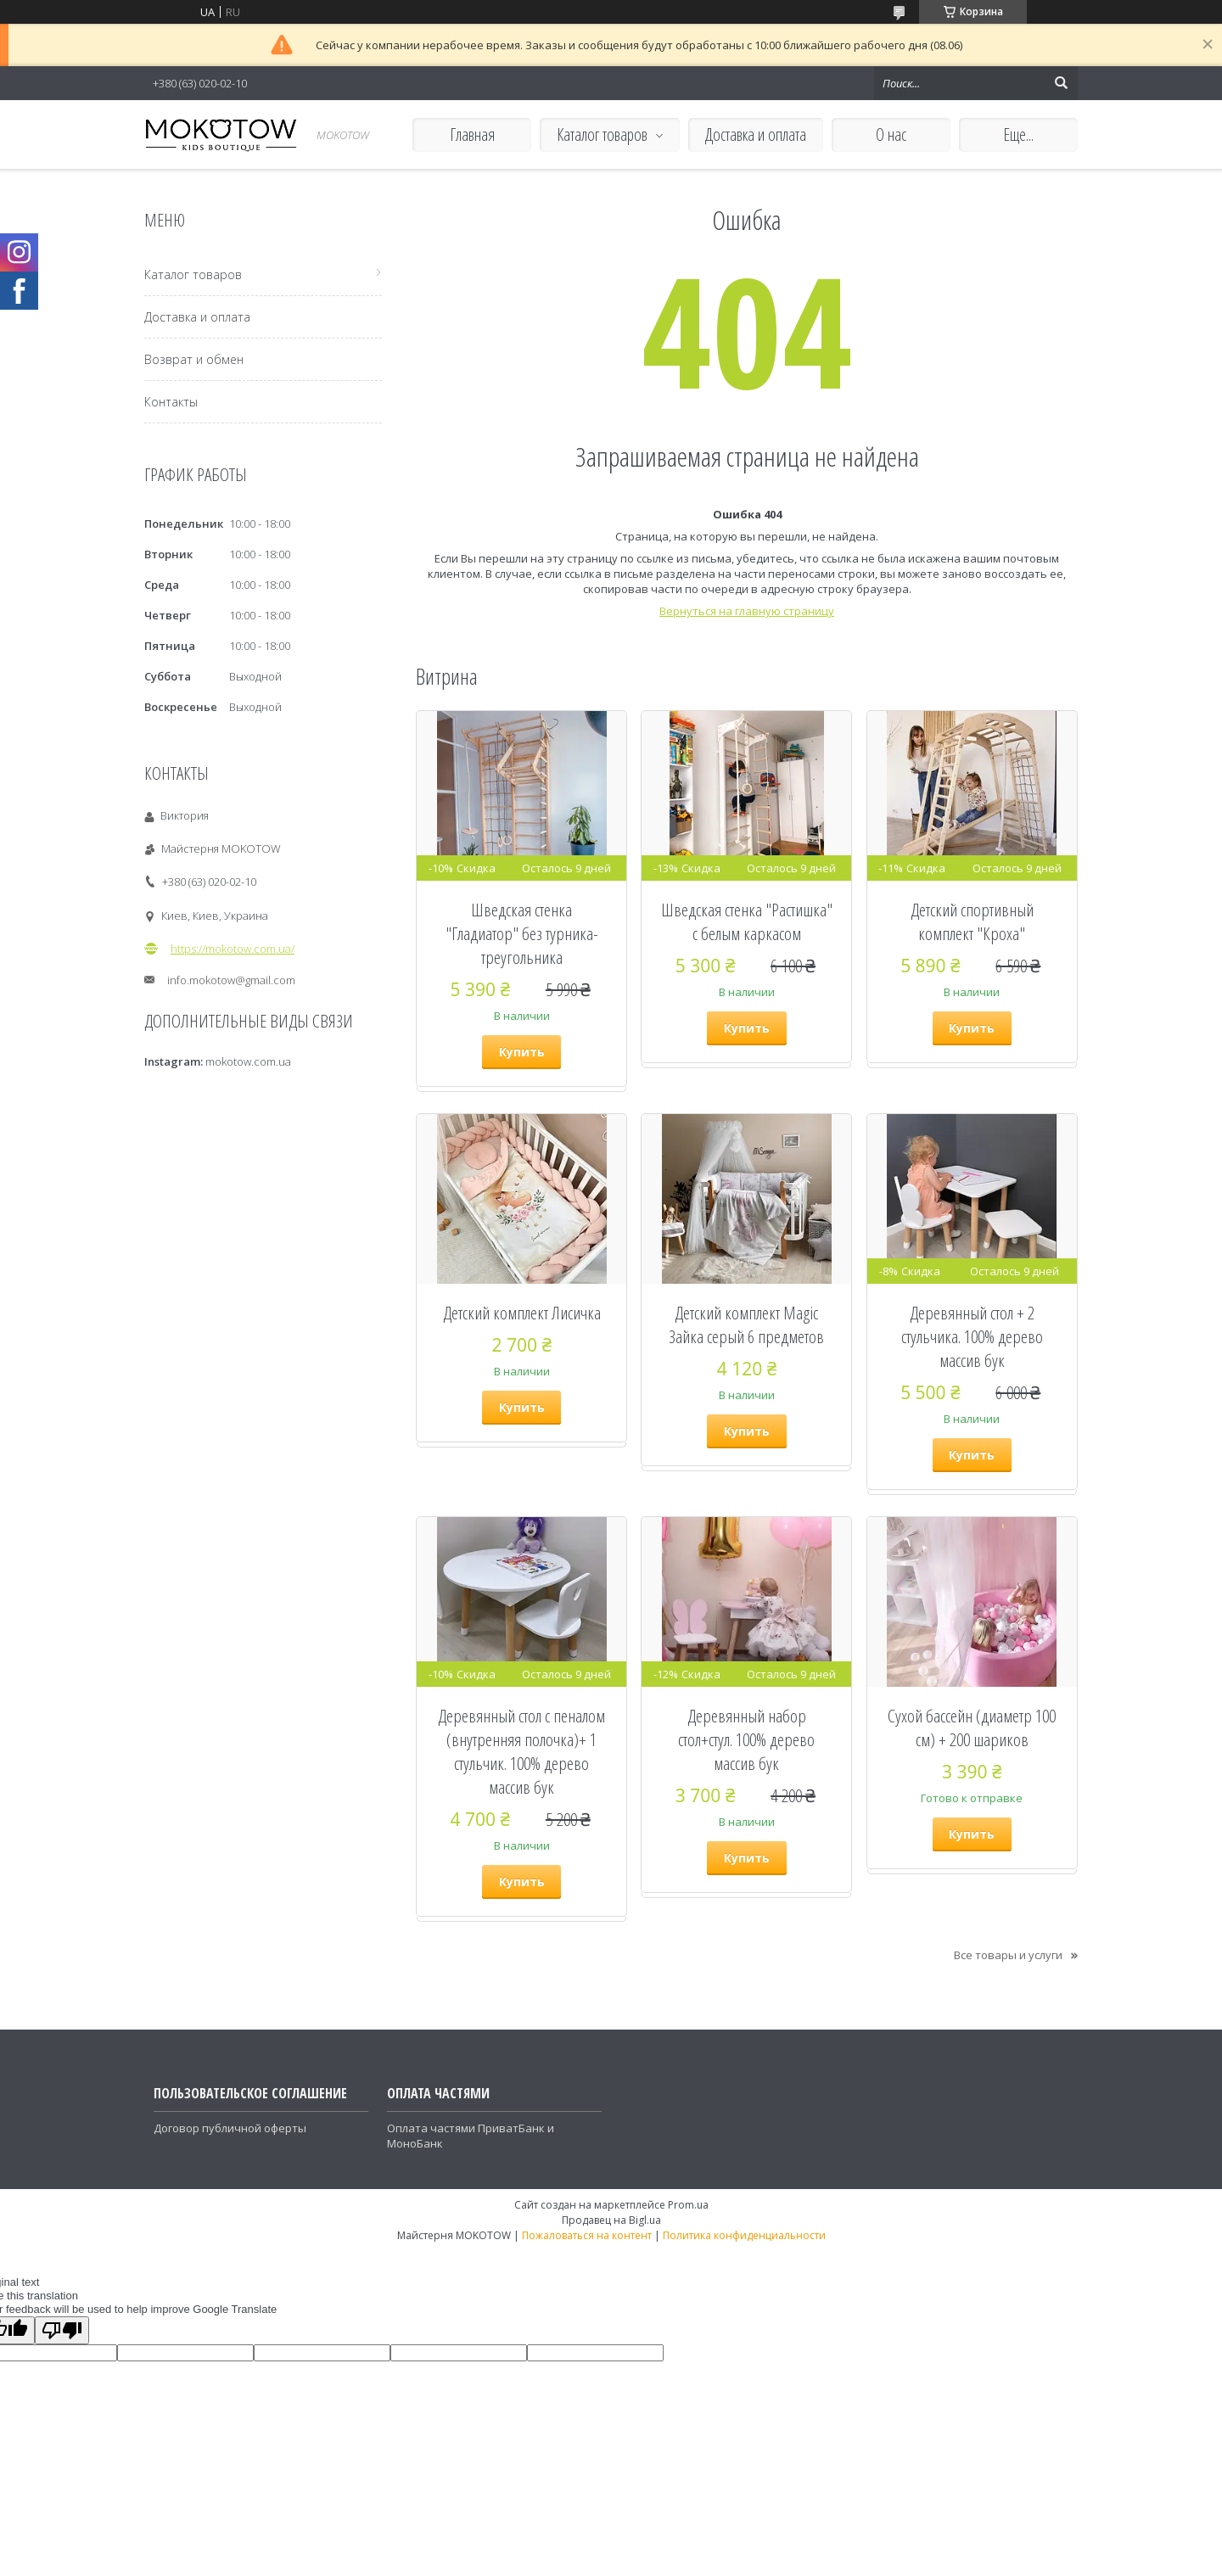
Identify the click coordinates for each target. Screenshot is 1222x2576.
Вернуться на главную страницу (746, 611)
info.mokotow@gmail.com (231, 980)
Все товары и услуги (1008, 1955)
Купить (522, 1052)
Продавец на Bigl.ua (611, 2220)
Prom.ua (688, 2205)
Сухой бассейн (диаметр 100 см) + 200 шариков (972, 1727)
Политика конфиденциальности (744, 2235)
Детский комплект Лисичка (522, 1312)
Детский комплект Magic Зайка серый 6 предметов (746, 1324)
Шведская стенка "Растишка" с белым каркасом (746, 921)
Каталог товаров (602, 134)
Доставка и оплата (755, 134)
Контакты (171, 402)
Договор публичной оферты (230, 2128)
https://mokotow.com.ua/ (232, 948)
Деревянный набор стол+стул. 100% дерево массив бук (746, 1739)
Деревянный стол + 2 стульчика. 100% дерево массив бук (972, 1336)
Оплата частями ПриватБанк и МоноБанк (470, 2135)
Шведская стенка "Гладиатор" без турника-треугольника (522, 933)
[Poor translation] (62, 2330)
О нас (891, 134)
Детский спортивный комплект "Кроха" (972, 921)
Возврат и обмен (194, 359)
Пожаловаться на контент (587, 2235)
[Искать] (1061, 83)
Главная (472, 134)
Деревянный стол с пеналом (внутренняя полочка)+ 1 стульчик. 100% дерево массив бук (521, 1751)
